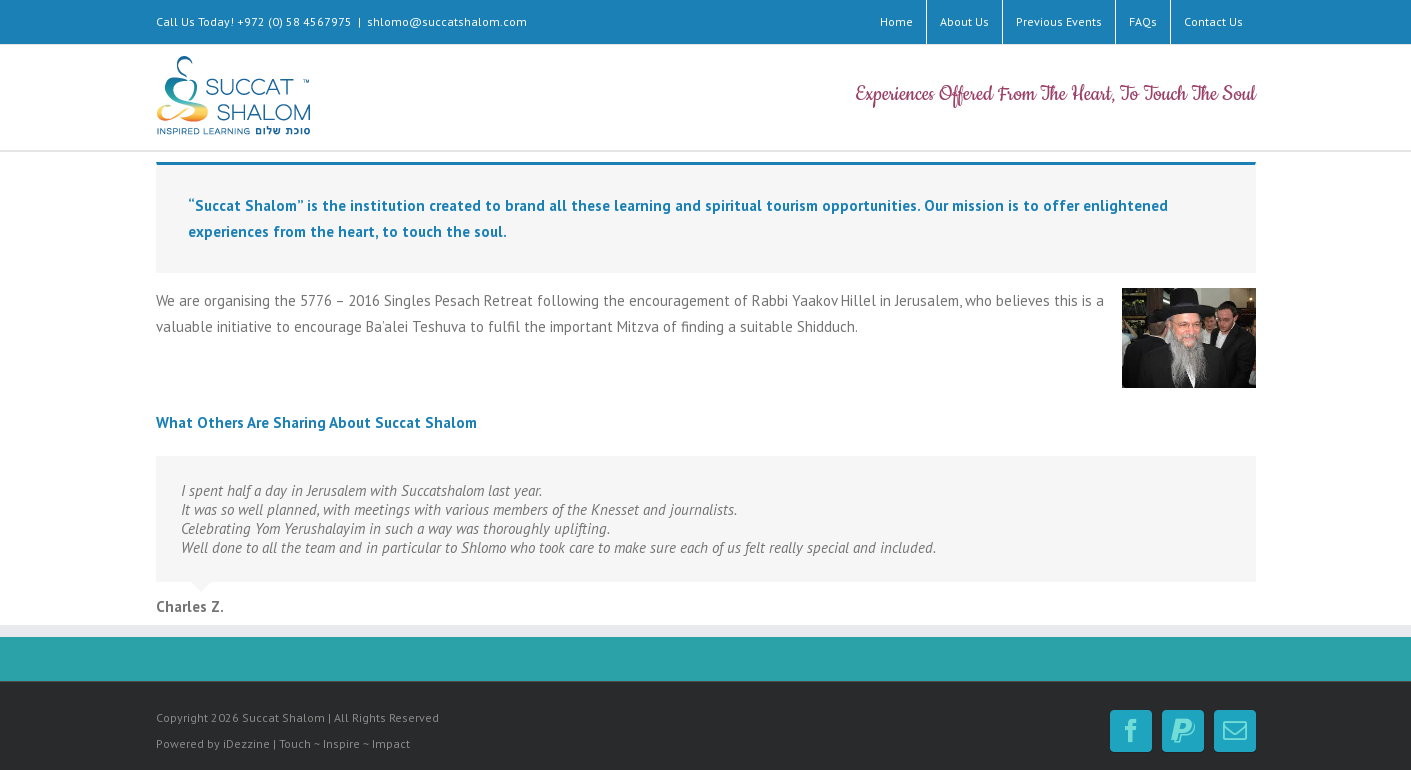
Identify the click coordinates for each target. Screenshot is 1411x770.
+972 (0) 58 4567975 (294, 21)
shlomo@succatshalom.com (447, 21)
